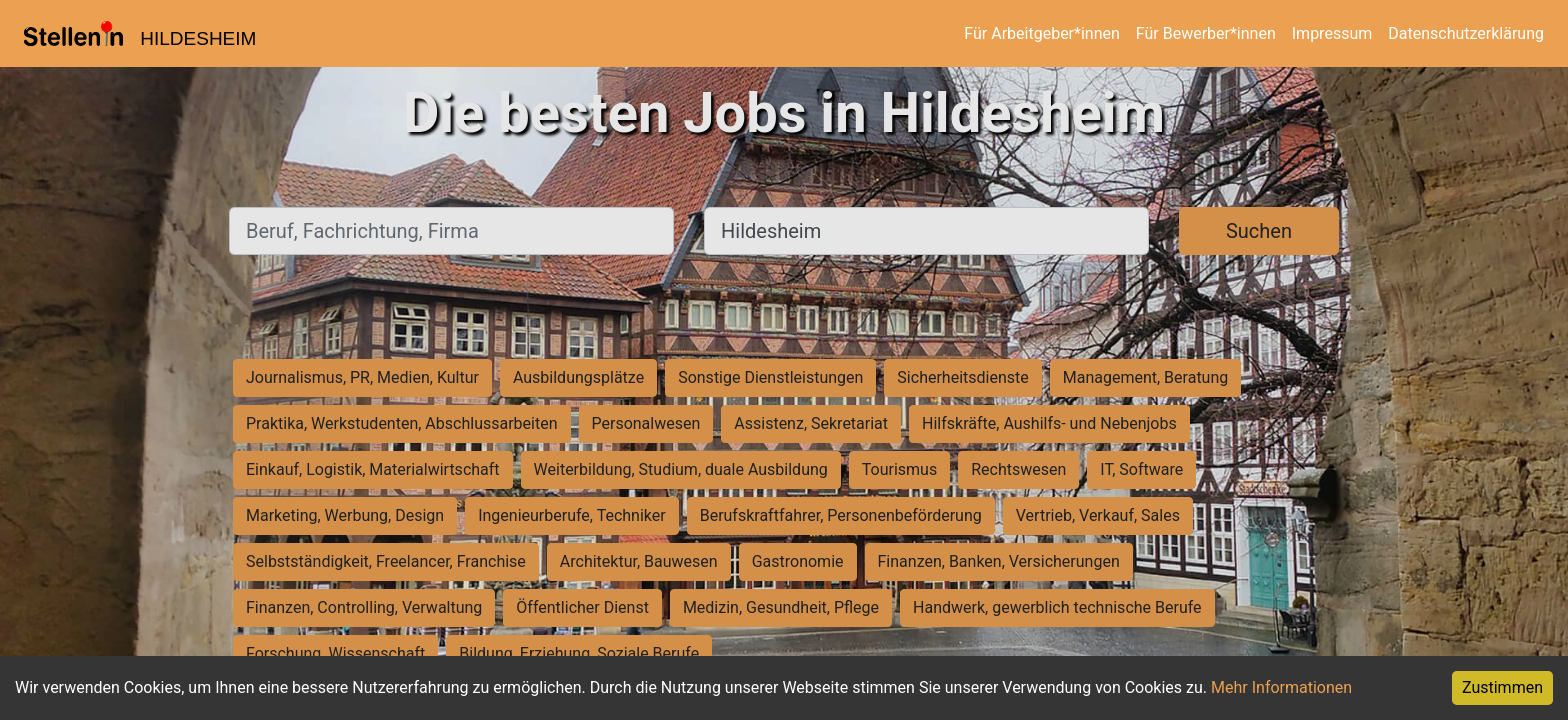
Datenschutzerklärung (1466, 33)
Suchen (1259, 231)
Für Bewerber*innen (1206, 33)
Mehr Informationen (1281, 687)
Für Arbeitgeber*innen (1041, 33)
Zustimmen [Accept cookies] (1502, 687)
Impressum (1332, 33)
